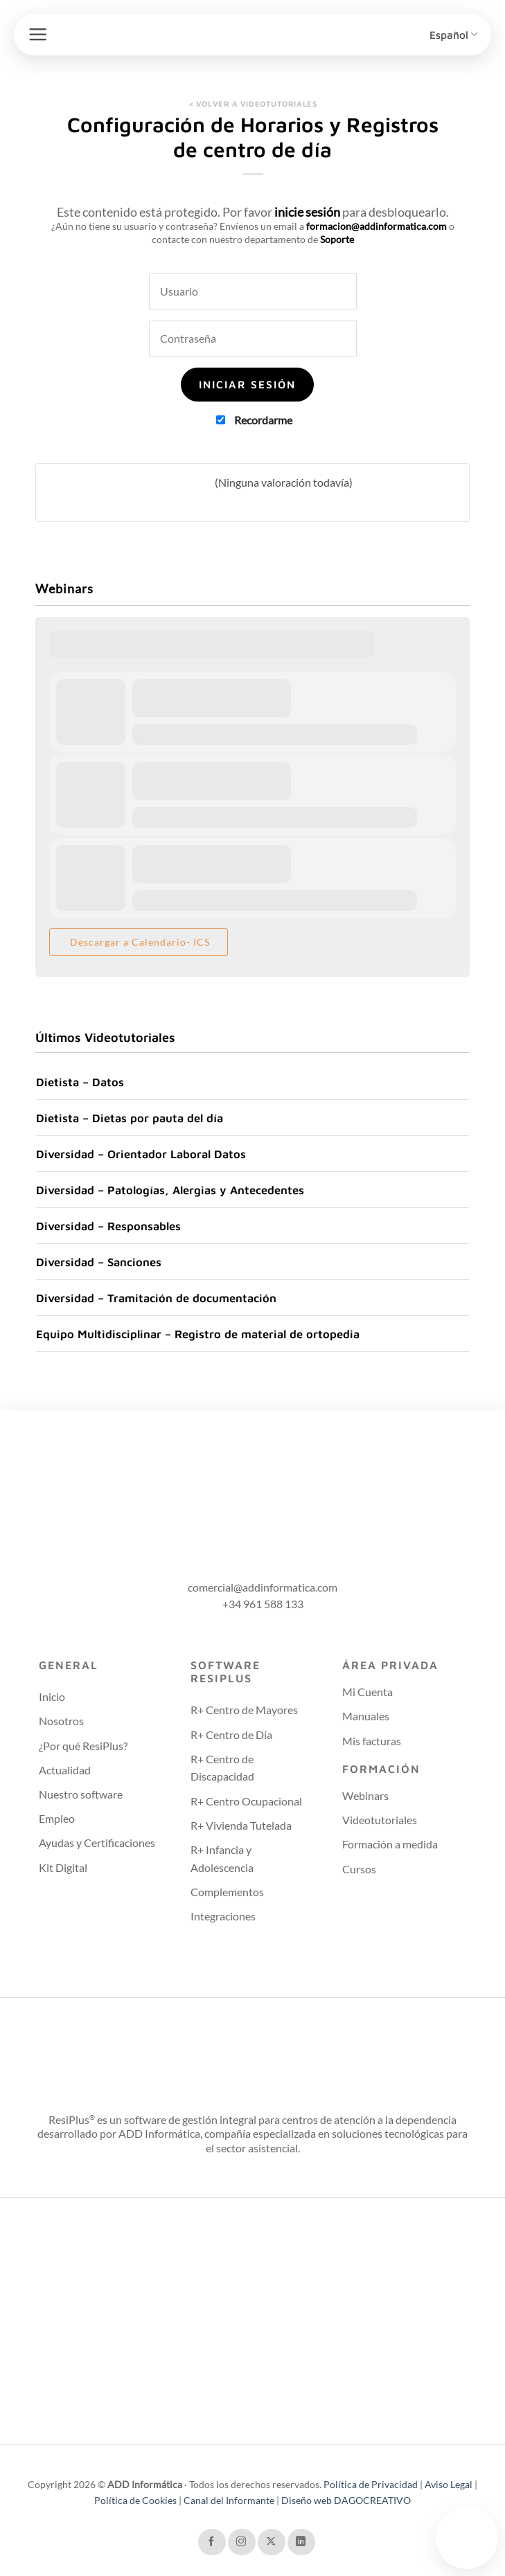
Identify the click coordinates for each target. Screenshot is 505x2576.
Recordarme (254, 419)
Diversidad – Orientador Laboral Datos (141, 1153)
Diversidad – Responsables (108, 1225)
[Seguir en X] (271, 2542)
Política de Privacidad (372, 2484)
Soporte (337, 239)
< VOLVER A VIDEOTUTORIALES (252, 103)
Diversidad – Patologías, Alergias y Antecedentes (170, 1189)
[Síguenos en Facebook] (212, 2542)
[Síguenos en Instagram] (242, 2542)
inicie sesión (307, 211)
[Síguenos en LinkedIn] (301, 2542)
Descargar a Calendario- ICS (138, 942)
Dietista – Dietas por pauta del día (129, 1117)
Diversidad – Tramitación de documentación (156, 1297)
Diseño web (307, 2500)
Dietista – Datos (80, 1081)
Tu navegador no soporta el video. (467, 2536)
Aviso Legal (448, 2484)
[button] (38, 34)
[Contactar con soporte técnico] (467, 2538)
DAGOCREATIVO (372, 2500)
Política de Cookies (136, 2500)
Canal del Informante (229, 2500)
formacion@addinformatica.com (376, 226)
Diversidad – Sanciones (98, 1261)
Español (453, 34)
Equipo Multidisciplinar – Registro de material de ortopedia (198, 1333)
